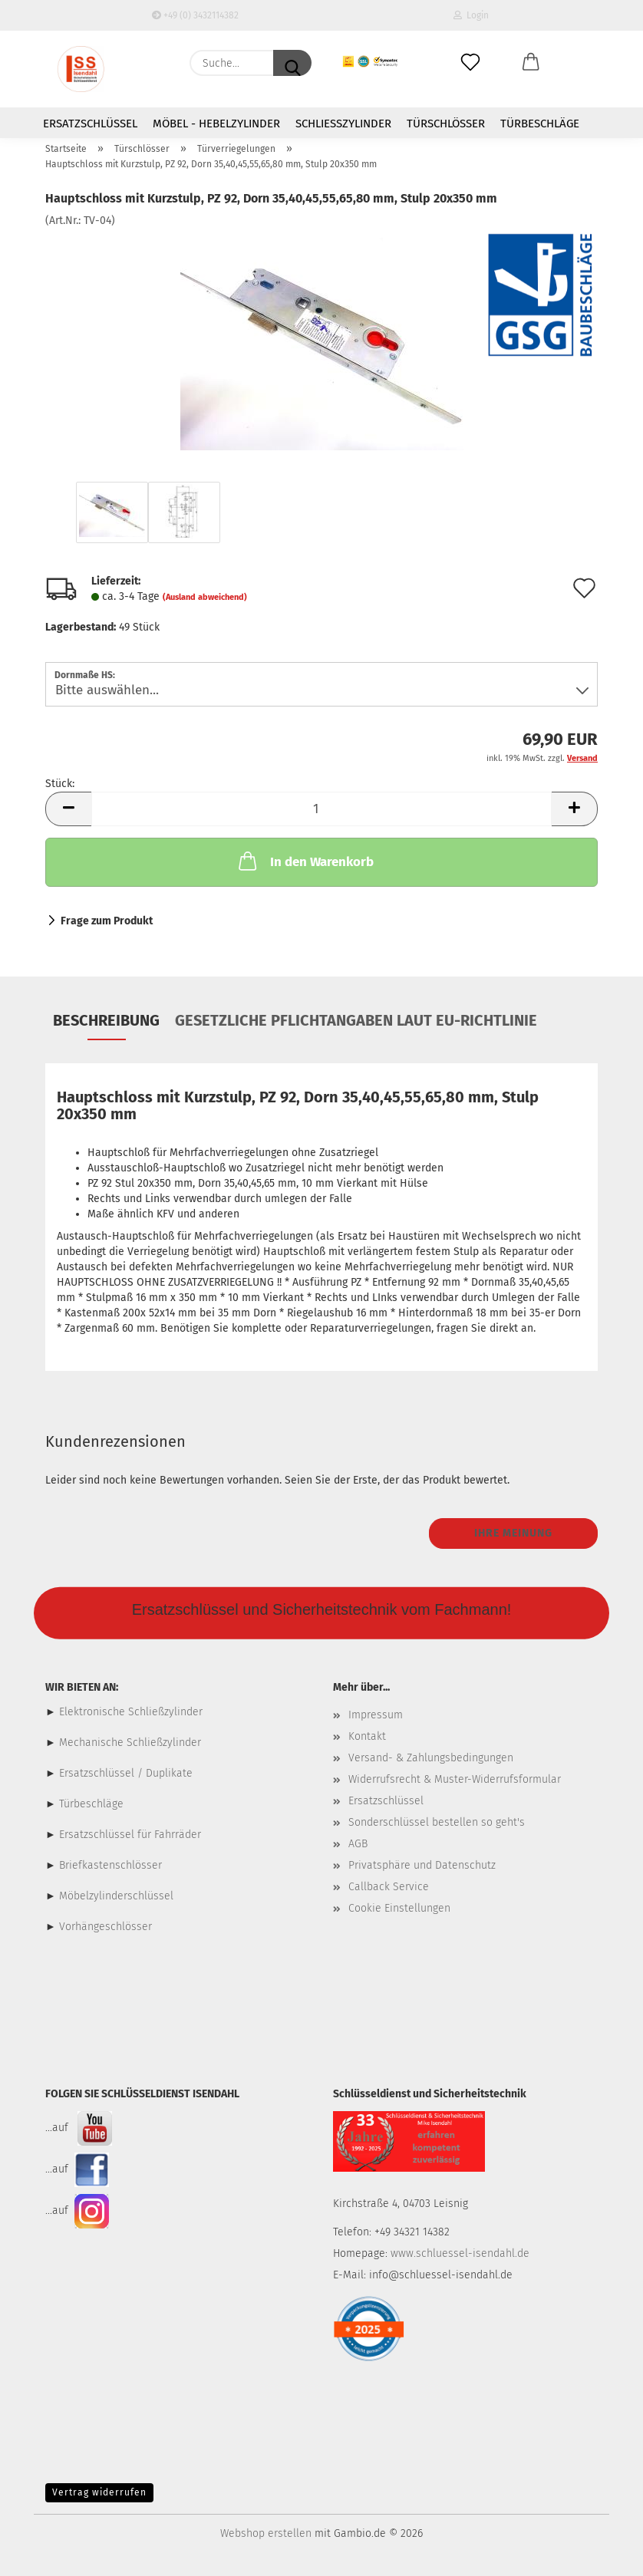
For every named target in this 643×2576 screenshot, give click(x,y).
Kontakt (367, 1736)
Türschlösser (446, 123)
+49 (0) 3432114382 (195, 15)
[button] (531, 63)
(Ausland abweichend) (205, 597)
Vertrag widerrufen (99, 2492)
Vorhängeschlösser (105, 1926)
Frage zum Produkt (107, 920)
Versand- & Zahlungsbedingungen (430, 1757)
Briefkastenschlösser (110, 1865)
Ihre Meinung (513, 1533)
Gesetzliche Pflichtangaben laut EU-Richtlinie (356, 1020)
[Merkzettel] (470, 63)
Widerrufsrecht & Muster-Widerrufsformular (454, 1779)
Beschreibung (106, 1020)
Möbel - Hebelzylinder (216, 123)
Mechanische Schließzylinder (128, 1742)
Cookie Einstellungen (399, 1908)
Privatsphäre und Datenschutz (422, 1865)
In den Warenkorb (305, 860)
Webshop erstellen (266, 2533)
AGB (358, 1843)
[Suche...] (292, 63)
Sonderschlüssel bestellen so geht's (436, 1822)
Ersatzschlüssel (90, 123)
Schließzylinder (343, 123)
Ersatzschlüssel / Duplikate (126, 1773)
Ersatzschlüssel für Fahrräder (130, 1834)
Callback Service (388, 1886)
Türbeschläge (539, 123)
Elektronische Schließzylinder (129, 1711)
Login (471, 15)
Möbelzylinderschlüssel (116, 1895)
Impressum (375, 1714)
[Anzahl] (321, 809)
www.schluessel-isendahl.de (460, 2253)
